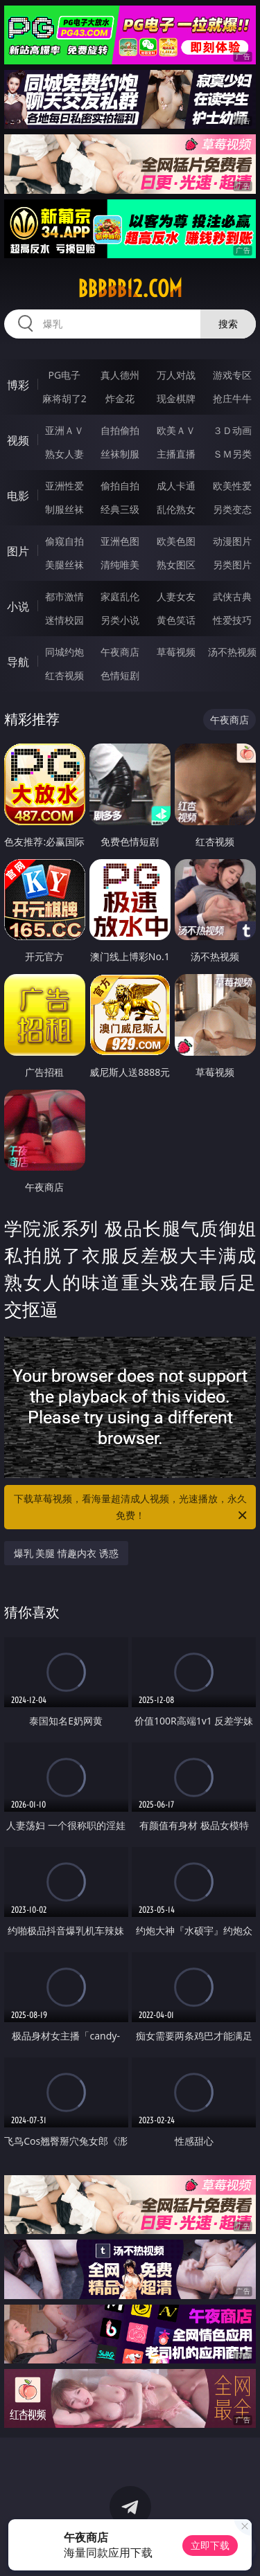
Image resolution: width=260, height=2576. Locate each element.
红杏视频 (64, 675)
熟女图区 (176, 564)
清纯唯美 (120, 564)
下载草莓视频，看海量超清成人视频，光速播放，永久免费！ (132, 1508)
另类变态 (232, 509)
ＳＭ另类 (232, 453)
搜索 (228, 323)
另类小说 (120, 620)
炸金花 (120, 398)
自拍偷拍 (120, 430)
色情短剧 (120, 675)
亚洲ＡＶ (64, 430)
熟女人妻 (64, 453)
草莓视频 (176, 651)
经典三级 (120, 509)
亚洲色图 (120, 541)
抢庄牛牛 (232, 398)
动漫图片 (232, 541)
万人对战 (176, 374)
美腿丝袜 (64, 564)
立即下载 (210, 2545)
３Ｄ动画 (232, 430)
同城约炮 (64, 651)
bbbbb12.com (130, 289)
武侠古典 (232, 596)
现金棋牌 (176, 398)
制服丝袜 (64, 509)
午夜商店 (120, 651)
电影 (18, 495)
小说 (18, 606)
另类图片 (232, 564)
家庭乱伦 (120, 596)
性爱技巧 (232, 620)
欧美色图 (176, 541)
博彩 (18, 385)
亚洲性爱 (64, 485)
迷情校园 (64, 620)
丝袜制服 (120, 453)
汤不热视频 (232, 651)
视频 (18, 440)
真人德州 (120, 374)
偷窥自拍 (64, 541)
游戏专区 (232, 374)
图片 (18, 551)
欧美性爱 (232, 485)
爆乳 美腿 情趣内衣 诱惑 (66, 1553)
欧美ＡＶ (176, 430)
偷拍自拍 (120, 485)
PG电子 (64, 374)
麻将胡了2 (64, 398)
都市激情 (64, 596)
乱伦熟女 (176, 509)
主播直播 (176, 453)
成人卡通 (176, 485)
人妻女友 (176, 596)
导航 (18, 661)
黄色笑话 (176, 620)
